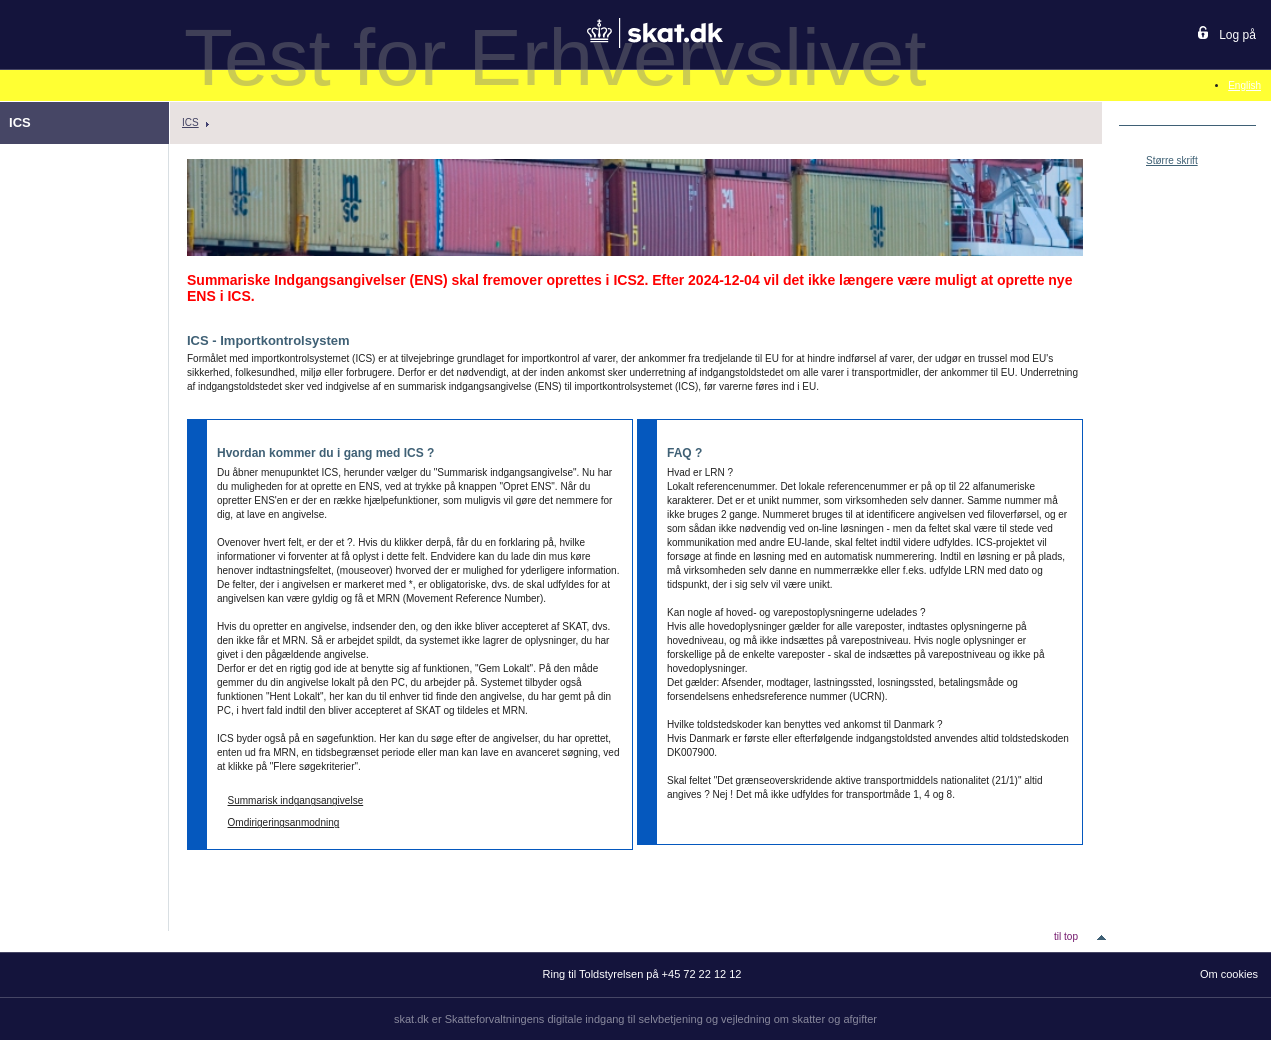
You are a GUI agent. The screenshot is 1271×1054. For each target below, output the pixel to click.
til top (1066, 936)
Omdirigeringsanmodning (284, 822)
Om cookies (1229, 974)
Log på (1237, 35)
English (1244, 85)
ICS (190, 122)
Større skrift (1172, 160)
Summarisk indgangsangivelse (296, 800)
